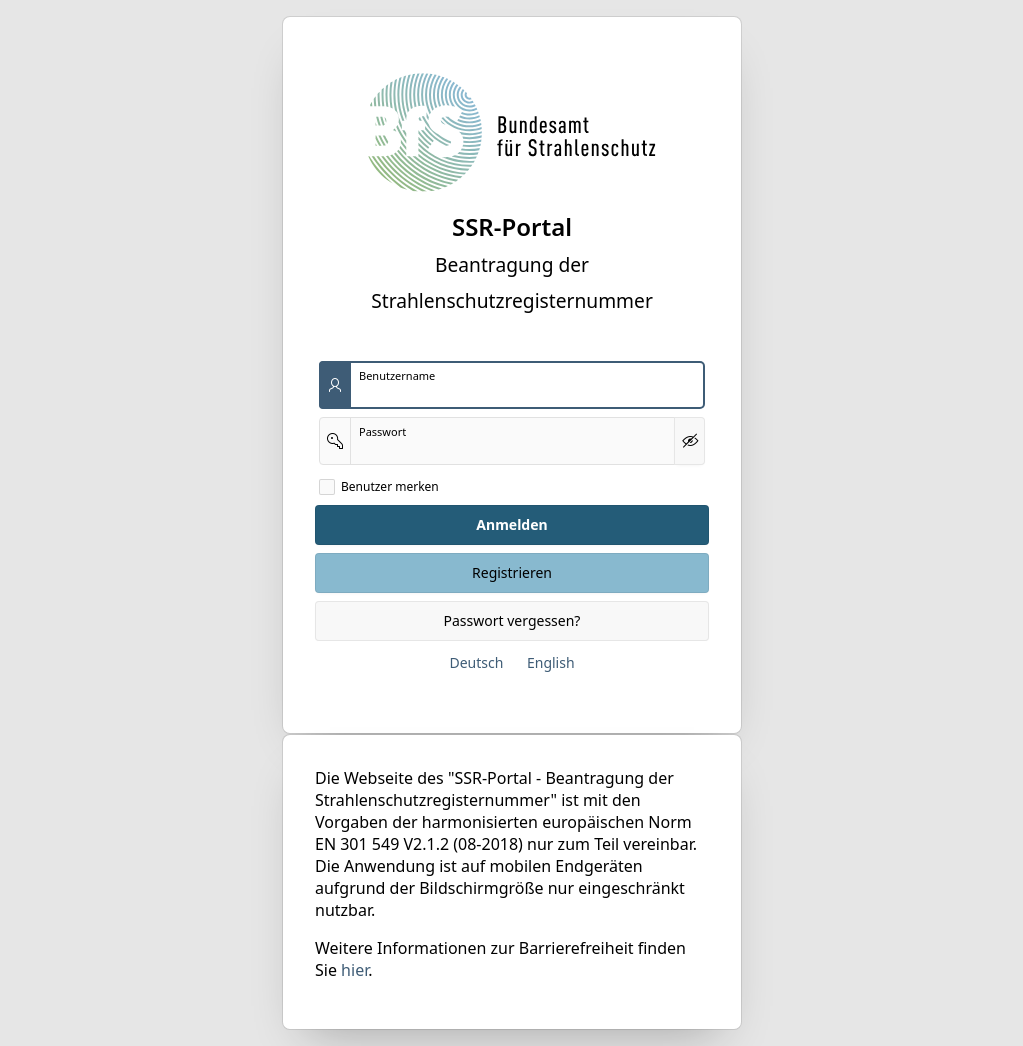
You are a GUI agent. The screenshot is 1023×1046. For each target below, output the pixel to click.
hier (354, 970)
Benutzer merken (390, 487)
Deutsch (476, 662)
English (550, 662)
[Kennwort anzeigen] (689, 441)
